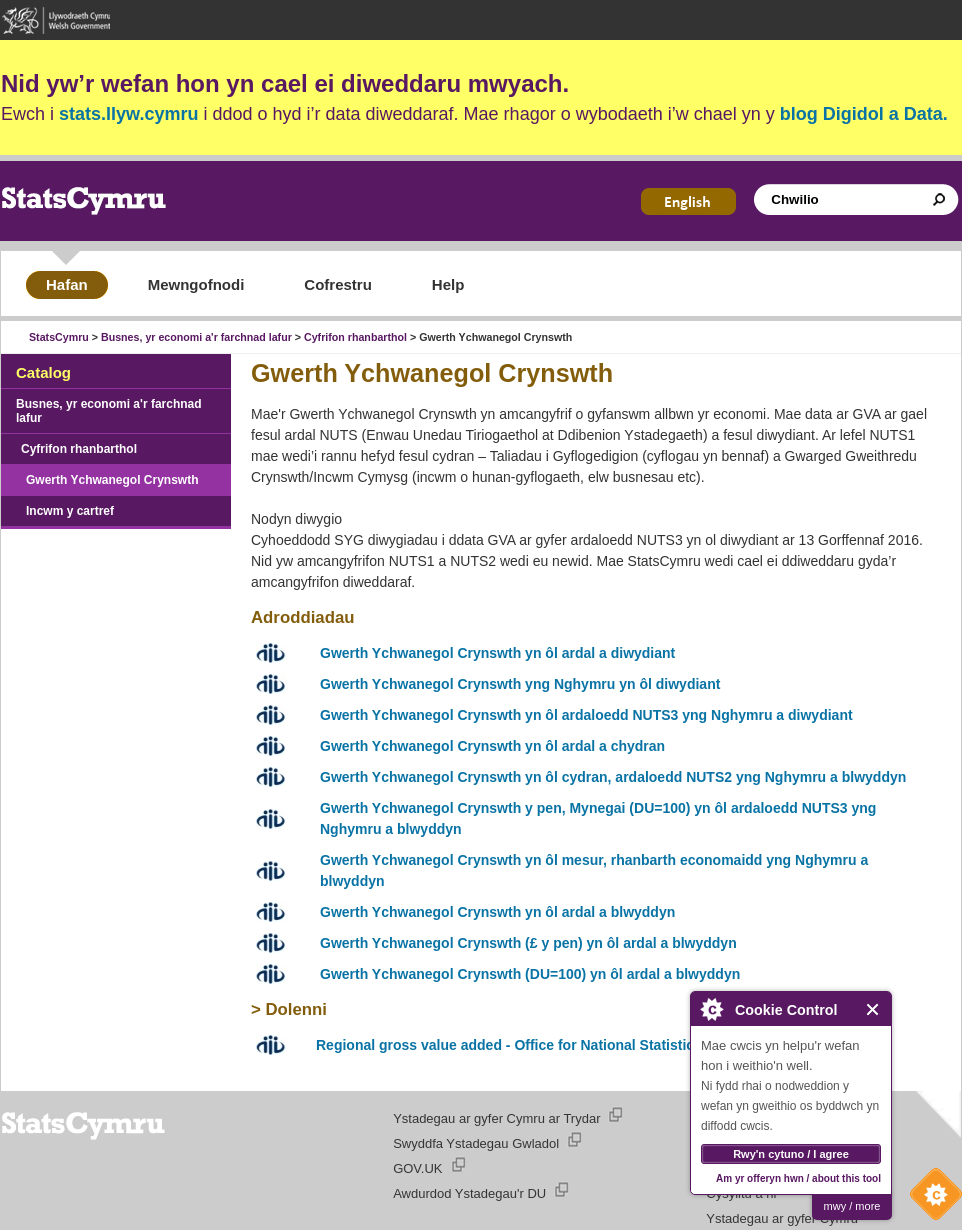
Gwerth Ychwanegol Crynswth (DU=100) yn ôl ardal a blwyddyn (530, 974)
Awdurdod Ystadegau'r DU (469, 1193)
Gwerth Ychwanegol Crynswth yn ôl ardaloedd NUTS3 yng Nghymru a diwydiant (586, 715)
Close (873, 1009)
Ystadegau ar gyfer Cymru (782, 1218)
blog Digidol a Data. (864, 114)
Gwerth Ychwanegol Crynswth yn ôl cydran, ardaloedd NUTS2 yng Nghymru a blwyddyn (613, 777)
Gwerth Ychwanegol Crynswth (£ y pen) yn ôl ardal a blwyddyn (528, 943)
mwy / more (852, 1206)
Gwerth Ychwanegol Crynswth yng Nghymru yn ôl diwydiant (520, 684)
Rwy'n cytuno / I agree (791, 1154)
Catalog (43, 372)
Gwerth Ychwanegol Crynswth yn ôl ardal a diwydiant (497, 653)
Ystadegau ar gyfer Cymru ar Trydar (496, 1118)
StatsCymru (59, 337)
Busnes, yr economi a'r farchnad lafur (196, 337)
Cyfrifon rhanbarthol (355, 337)
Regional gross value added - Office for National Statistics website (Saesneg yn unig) (599, 1045)
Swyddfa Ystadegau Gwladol (476, 1143)
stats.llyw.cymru (128, 114)
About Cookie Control (711, 1009)
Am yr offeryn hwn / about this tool (798, 1178)
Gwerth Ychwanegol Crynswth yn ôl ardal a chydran (492, 746)
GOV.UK (417, 1168)
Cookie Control (931, 1199)
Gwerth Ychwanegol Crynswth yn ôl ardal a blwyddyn (497, 912)
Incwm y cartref (70, 511)
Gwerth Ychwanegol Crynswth (112, 480)
